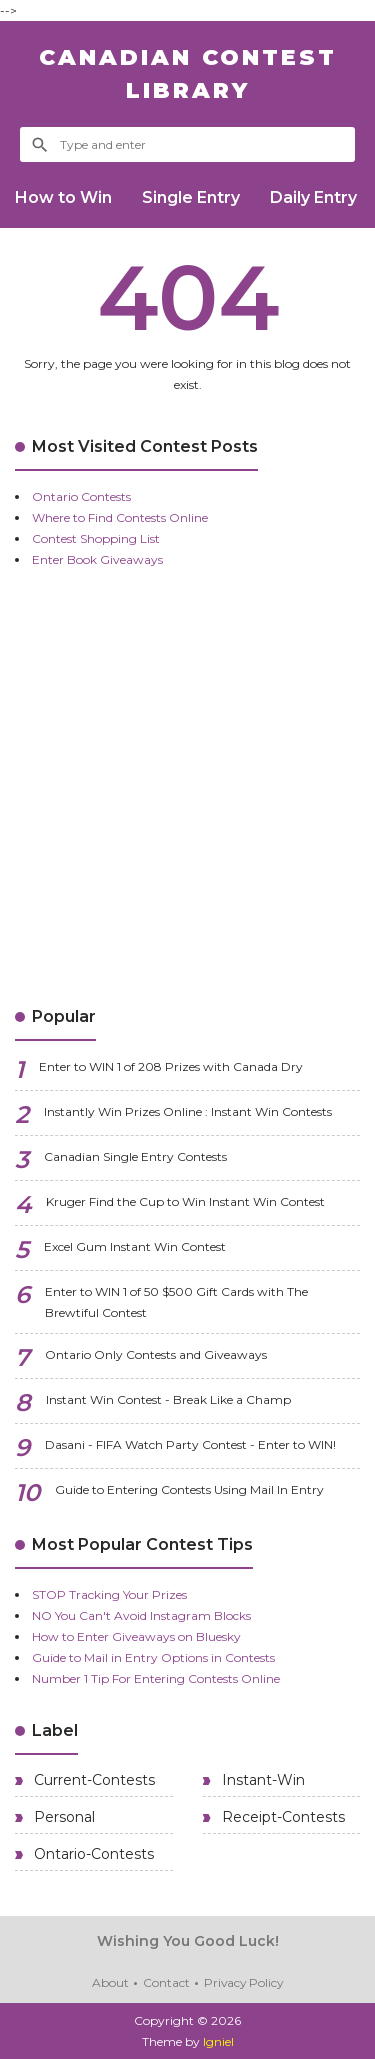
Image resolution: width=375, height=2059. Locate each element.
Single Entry (191, 197)
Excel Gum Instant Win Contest (135, 1246)
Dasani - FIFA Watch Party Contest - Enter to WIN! (190, 1444)
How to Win (63, 197)
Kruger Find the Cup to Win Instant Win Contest (185, 1201)
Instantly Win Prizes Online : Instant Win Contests (188, 1111)
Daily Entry (313, 197)
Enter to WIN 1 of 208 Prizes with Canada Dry (171, 1066)
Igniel (218, 2041)
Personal (62, 1817)
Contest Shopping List (96, 538)
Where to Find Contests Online (120, 517)
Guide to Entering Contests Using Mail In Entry (189, 1489)
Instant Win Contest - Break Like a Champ (168, 1399)
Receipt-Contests (281, 1817)
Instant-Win (261, 1780)
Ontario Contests (81, 496)
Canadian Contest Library (188, 74)
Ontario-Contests (92, 1854)
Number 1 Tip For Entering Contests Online (156, 1678)
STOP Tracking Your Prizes (109, 1594)
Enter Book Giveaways (97, 559)
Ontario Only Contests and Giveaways (156, 1354)
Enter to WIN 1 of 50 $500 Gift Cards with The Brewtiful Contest (176, 1302)
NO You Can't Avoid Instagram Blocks (141, 1615)
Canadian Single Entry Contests (135, 1156)
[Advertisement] (187, 787)
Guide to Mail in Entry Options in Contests (153, 1657)
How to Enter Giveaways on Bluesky (136, 1636)
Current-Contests (92, 1780)
